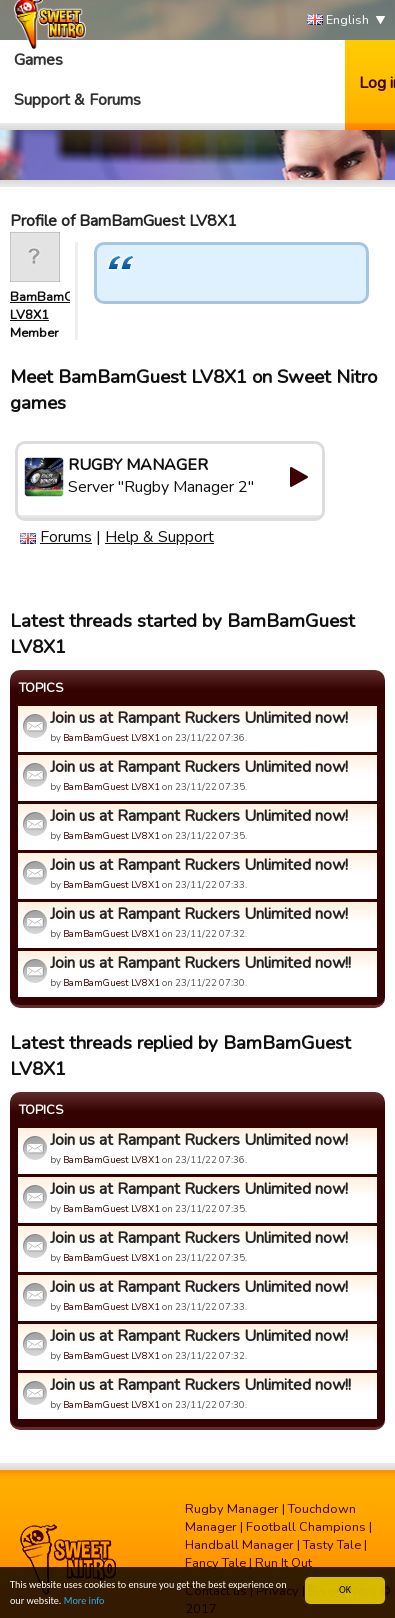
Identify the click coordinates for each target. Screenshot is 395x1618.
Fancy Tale (215, 1563)
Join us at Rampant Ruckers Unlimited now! (199, 718)
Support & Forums (77, 100)
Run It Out (283, 1563)
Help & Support (159, 537)
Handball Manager (239, 1545)
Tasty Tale (332, 1545)
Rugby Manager (232, 1509)
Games (38, 60)
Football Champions (306, 1527)
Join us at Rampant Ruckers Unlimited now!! (200, 963)
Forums (66, 537)
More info (84, 1601)
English (338, 20)
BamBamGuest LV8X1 (111, 737)
